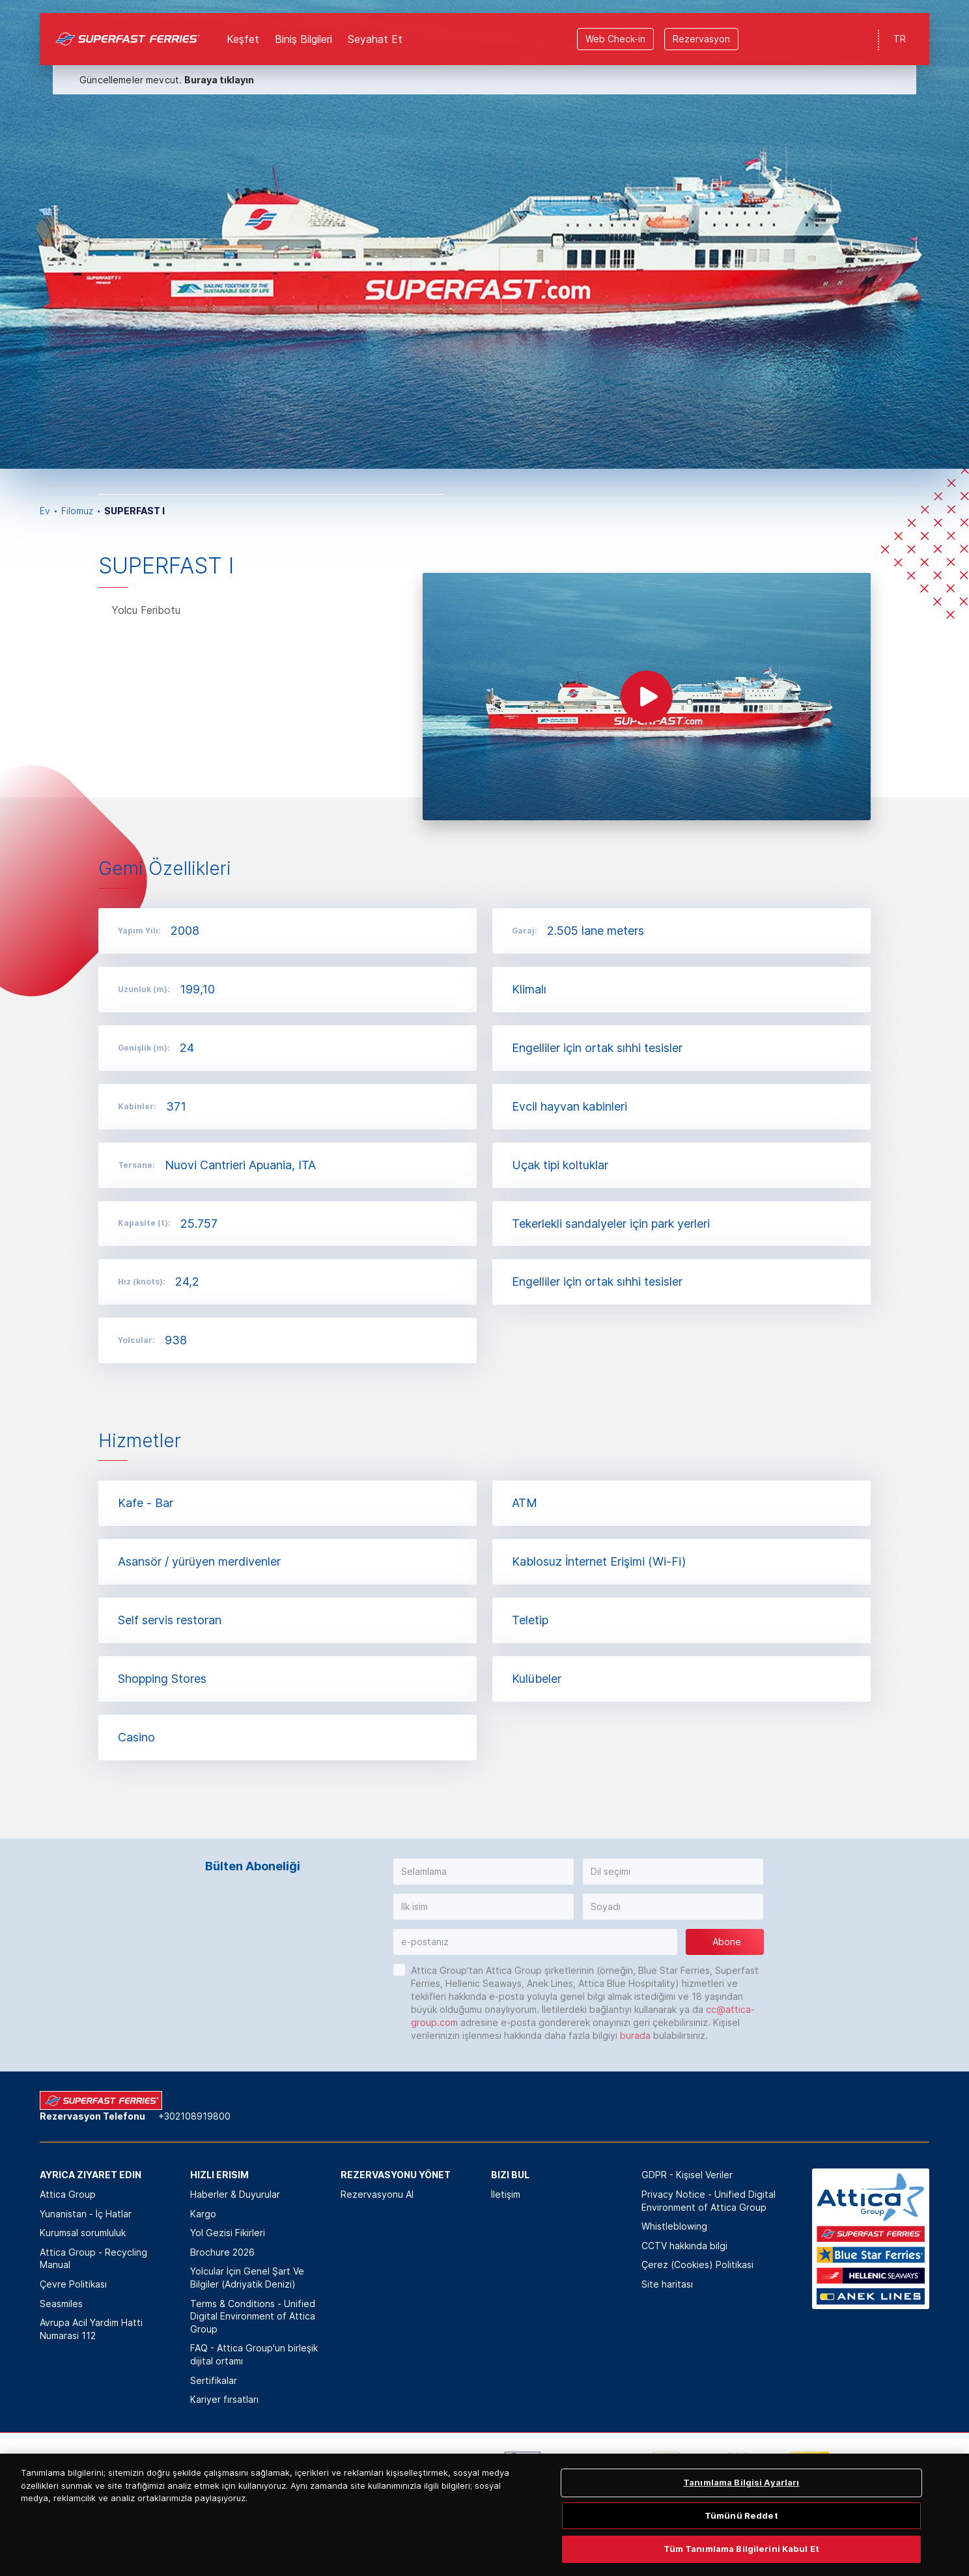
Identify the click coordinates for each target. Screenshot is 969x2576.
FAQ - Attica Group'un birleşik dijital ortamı (254, 2354)
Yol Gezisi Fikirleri (227, 2232)
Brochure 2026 (222, 2252)
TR (899, 25)
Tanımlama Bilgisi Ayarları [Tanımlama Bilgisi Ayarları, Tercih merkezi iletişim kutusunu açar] (741, 2543)
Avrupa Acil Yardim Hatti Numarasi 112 (91, 2329)
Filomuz (77, 510)
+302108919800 (194, 2116)
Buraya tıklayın (219, 66)
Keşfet (243, 26)
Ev (45, 510)
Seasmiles (61, 2303)
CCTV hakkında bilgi (684, 2245)
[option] (484, 234)
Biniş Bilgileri (303, 26)
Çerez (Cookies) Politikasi (697, 2264)
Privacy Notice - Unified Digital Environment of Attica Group (708, 2201)
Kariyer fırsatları (224, 2399)
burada (635, 2035)
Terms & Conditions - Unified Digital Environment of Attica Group (252, 2316)
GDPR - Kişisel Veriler (687, 2174)
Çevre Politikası (73, 2284)
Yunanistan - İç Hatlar (86, 2213)
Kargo (203, 2213)
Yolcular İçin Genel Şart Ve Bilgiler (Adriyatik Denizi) (247, 2277)
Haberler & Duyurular (235, 2194)
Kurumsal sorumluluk (83, 2232)
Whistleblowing (674, 2226)
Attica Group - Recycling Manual (93, 2259)
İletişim (505, 2194)
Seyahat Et (375, 26)
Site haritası (667, 2284)
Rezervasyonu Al (377, 2194)
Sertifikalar (213, 2380)
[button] (483, 1872)
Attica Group (68, 2194)
